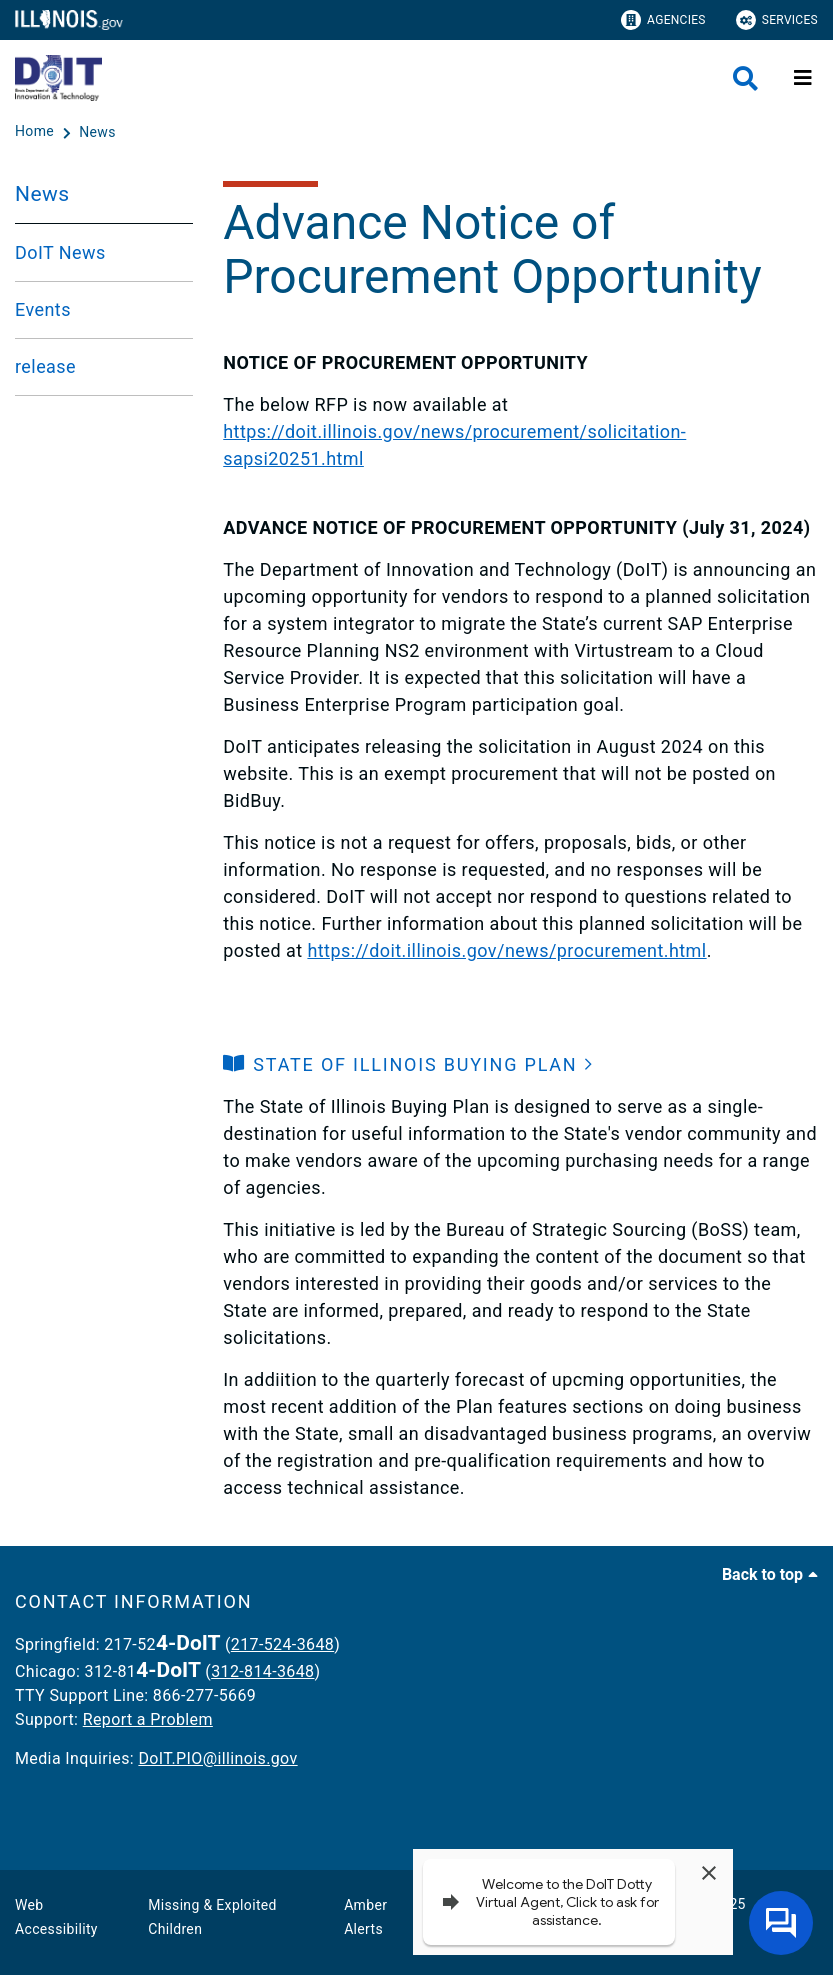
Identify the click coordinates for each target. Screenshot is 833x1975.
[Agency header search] (745, 78)
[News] (97, 132)
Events (43, 309)
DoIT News (60, 252)
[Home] (36, 132)
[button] (408, 1064)
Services (777, 20)
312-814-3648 (262, 1671)
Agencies (663, 20)
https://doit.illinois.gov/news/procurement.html (506, 950)
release (45, 366)
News (42, 194)
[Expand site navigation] (803, 78)
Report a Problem (148, 1719)
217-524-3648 (282, 1644)
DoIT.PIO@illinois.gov (217, 1758)
